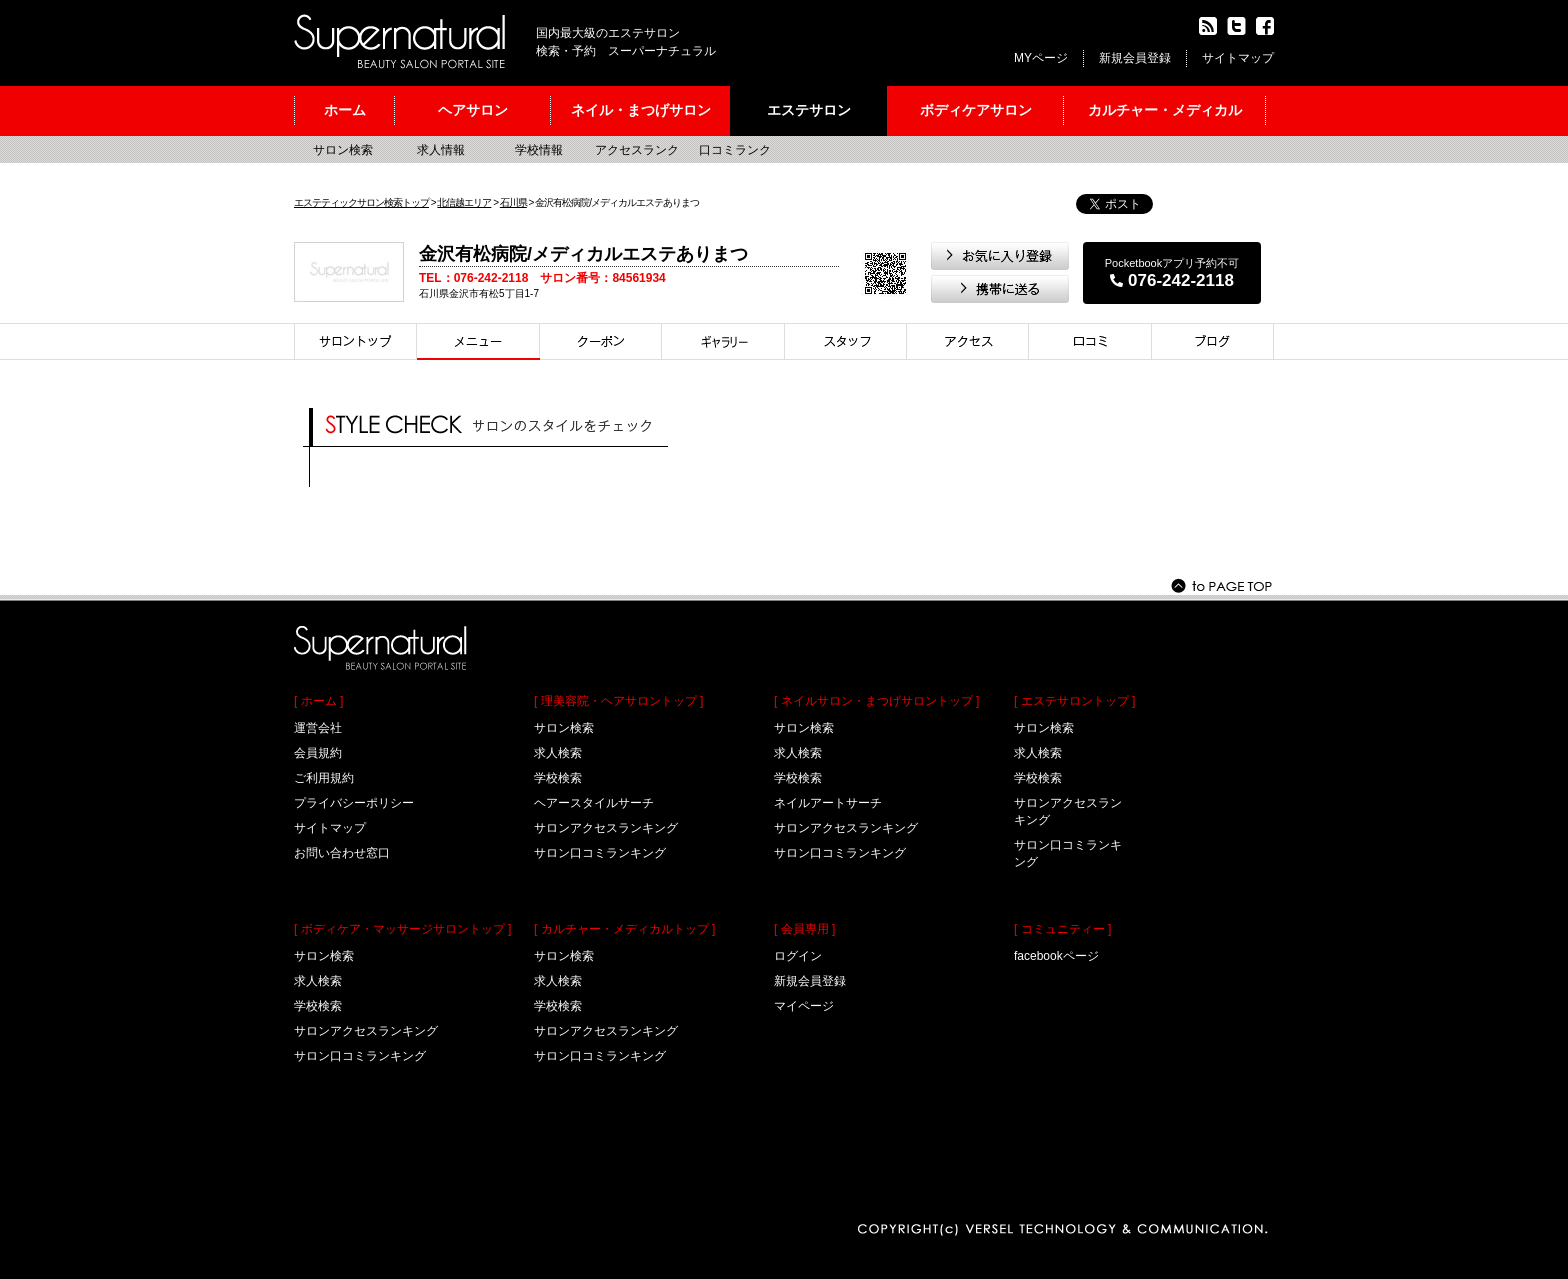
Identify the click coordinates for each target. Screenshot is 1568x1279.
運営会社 (318, 728)
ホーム (345, 110)
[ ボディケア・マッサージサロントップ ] (402, 929)
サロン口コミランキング (360, 1056)
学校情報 (539, 150)
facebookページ (1056, 956)
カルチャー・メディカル (1165, 110)
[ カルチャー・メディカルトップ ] (624, 929)
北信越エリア (464, 202)
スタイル (723, 341)
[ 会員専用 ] (804, 929)
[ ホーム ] (318, 701)
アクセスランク (637, 150)
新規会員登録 (1135, 58)
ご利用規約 (324, 778)
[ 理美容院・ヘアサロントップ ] (618, 701)
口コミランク (735, 150)
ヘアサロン (473, 110)
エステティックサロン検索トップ (361, 202)
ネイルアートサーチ (828, 803)
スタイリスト (846, 341)
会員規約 (318, 753)
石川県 (513, 202)
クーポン (601, 341)
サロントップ (355, 341)
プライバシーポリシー (354, 803)
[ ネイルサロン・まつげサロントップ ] (876, 701)
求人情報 (441, 150)
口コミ (1090, 341)
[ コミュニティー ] (1062, 929)
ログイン (798, 956)
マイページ (804, 1006)
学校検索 (318, 1006)
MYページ (1041, 58)
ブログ (1213, 341)
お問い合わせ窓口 (342, 853)
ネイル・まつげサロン (641, 110)
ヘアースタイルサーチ (594, 803)
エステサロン (809, 110)
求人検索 (318, 981)
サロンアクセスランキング (366, 1031)
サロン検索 (343, 150)
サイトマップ (1238, 58)
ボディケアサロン (976, 110)
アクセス (968, 341)
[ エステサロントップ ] (1074, 701)
